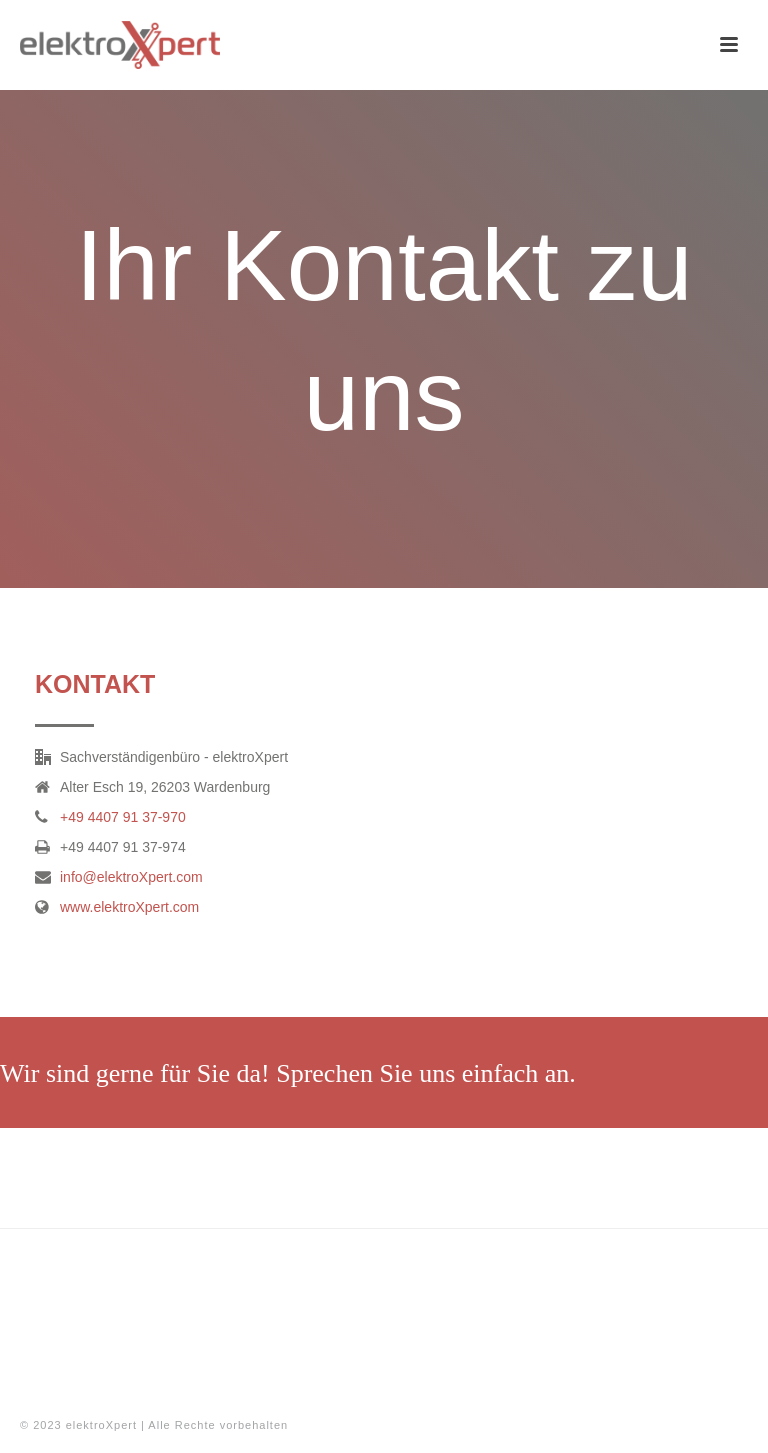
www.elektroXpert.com (129, 907)
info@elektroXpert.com (131, 877)
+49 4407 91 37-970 (123, 817)
